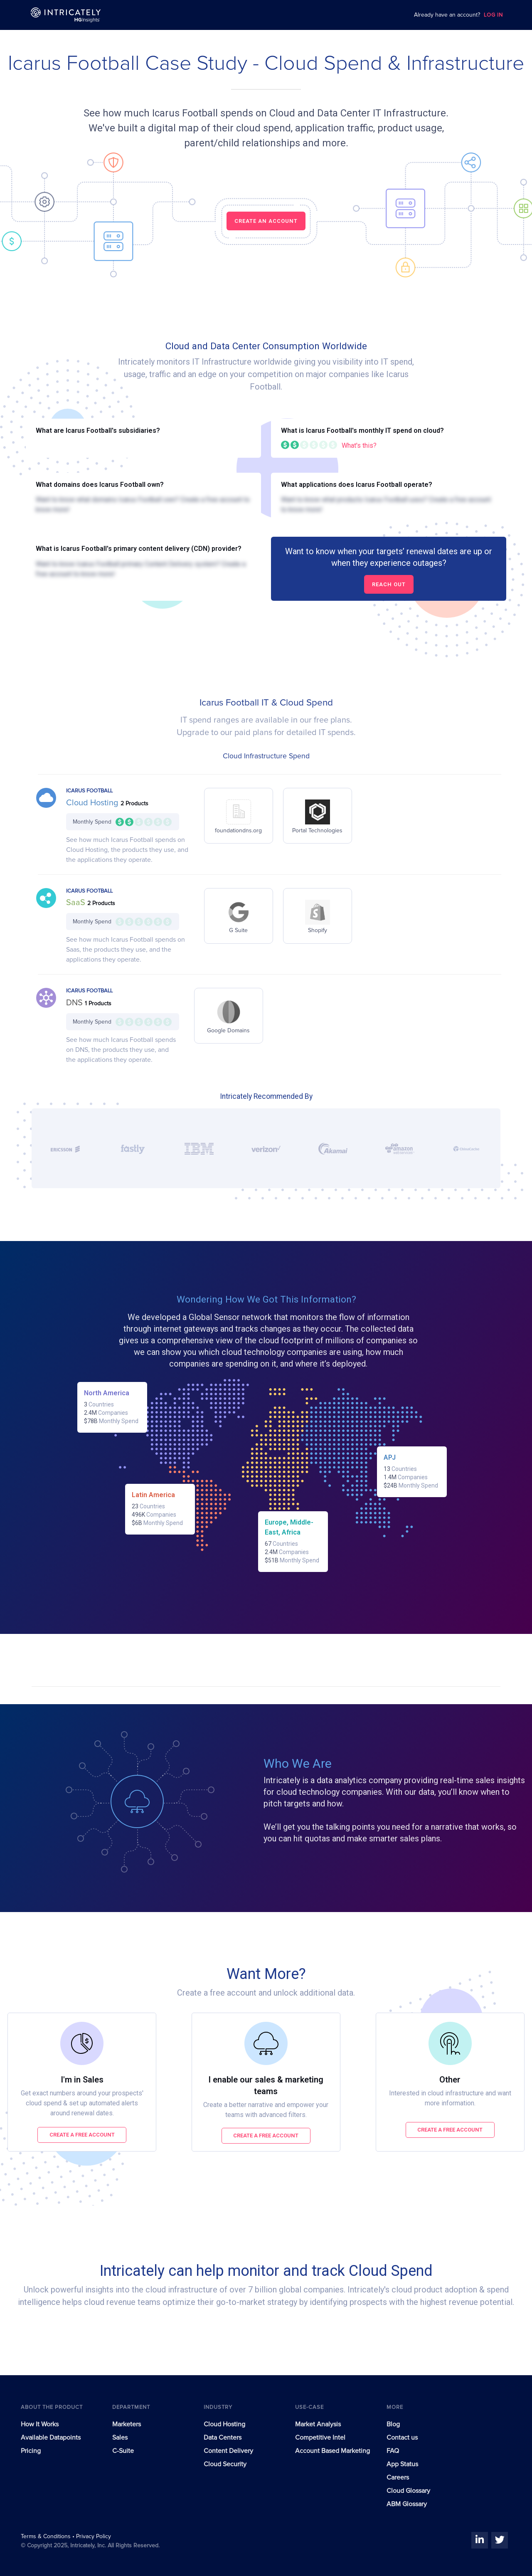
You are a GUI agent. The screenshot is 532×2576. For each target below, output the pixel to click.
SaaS (76, 902)
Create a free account (82, 2135)
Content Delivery (228, 2451)
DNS (75, 1003)
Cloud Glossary (408, 2490)
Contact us (402, 2437)
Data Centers (222, 2437)
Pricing (31, 2451)
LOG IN (493, 15)
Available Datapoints (51, 2437)
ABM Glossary (407, 2504)
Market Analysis (318, 2424)
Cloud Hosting (93, 803)
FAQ (393, 2451)
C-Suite (123, 2451)
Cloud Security (225, 2464)
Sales (120, 2437)
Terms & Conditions (46, 2536)
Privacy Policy (93, 2536)
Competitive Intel (320, 2437)
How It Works (40, 2424)
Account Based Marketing (332, 2451)
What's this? (359, 445)
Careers (398, 2477)
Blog (393, 2424)
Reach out (389, 584)
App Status (402, 2464)
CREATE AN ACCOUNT (266, 221)
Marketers (126, 2424)
